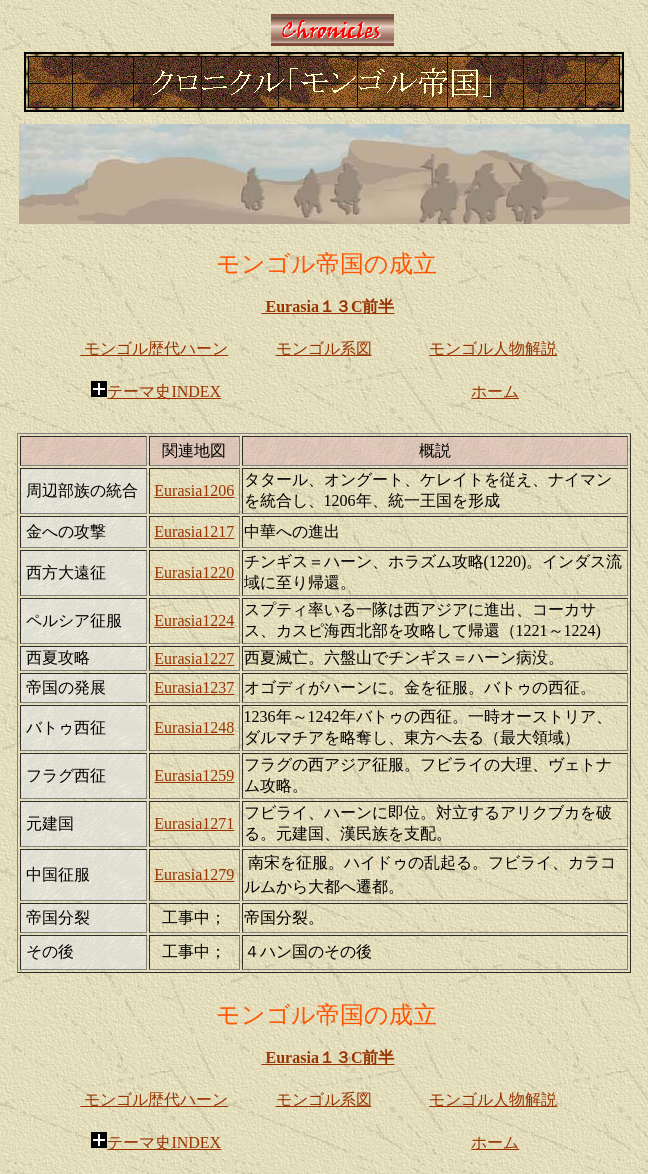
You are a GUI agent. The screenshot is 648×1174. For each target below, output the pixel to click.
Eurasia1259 (194, 775)
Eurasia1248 (194, 727)
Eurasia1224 (194, 620)
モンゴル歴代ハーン (154, 348)
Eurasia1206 (194, 490)
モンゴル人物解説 (493, 348)
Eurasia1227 (194, 658)
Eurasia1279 (194, 874)
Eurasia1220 (194, 572)
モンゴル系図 (324, 348)
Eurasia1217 (194, 531)
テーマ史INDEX (156, 391)
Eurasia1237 (194, 687)
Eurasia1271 (194, 823)
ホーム (495, 391)
